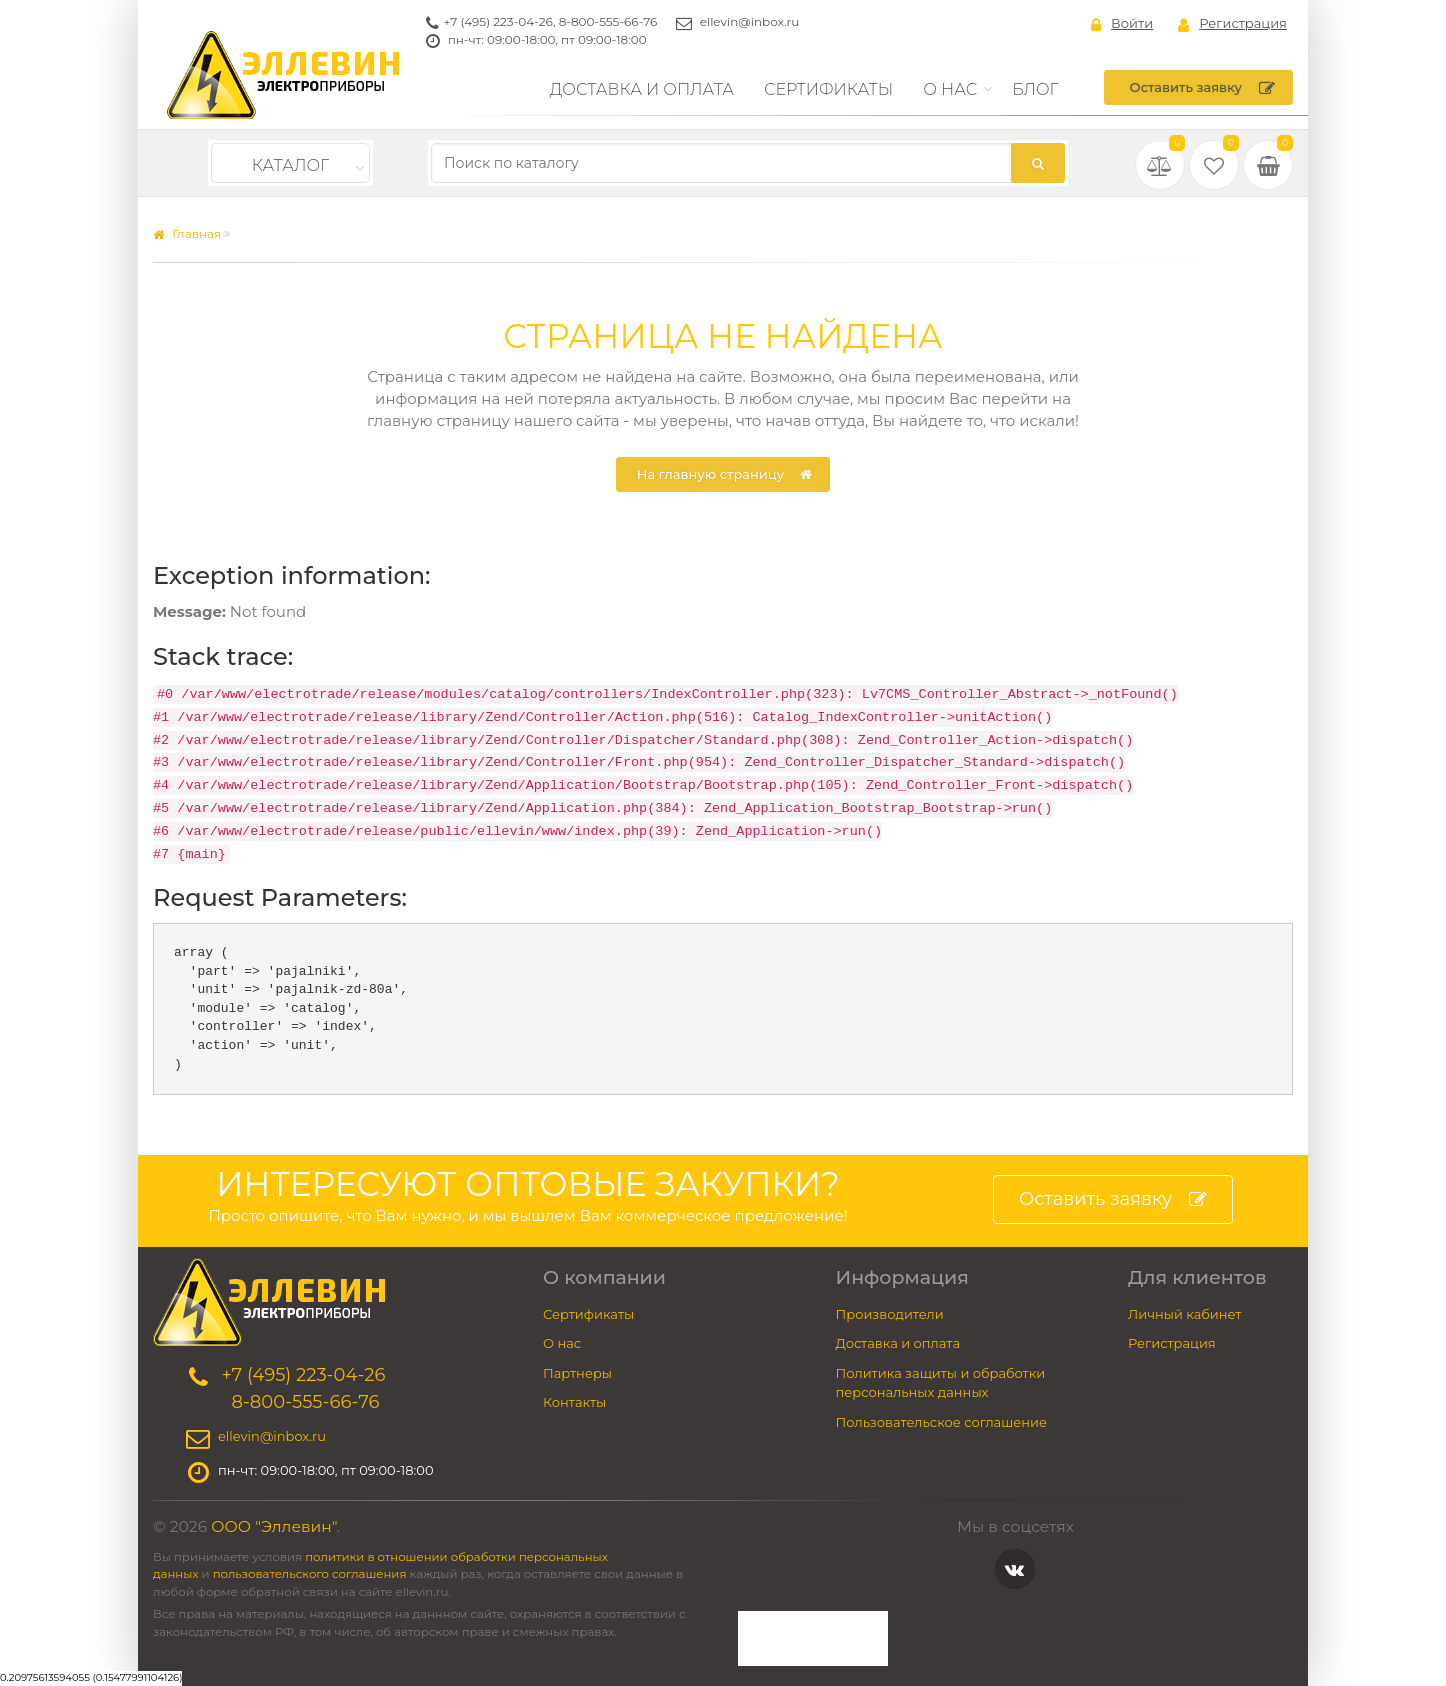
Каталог (290, 165)
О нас (950, 89)
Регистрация (1232, 24)
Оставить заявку (1202, 88)
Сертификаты (828, 89)
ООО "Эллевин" (274, 1526)
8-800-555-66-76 (608, 21)
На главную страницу (724, 475)
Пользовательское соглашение (942, 1422)
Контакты (574, 1402)
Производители (890, 1314)
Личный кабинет (1184, 1314)
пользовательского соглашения (310, 1574)
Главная (187, 233)
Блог (1035, 89)
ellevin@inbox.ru (750, 21)
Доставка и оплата (642, 89)
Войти (1122, 24)
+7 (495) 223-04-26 (498, 21)
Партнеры (577, 1373)
